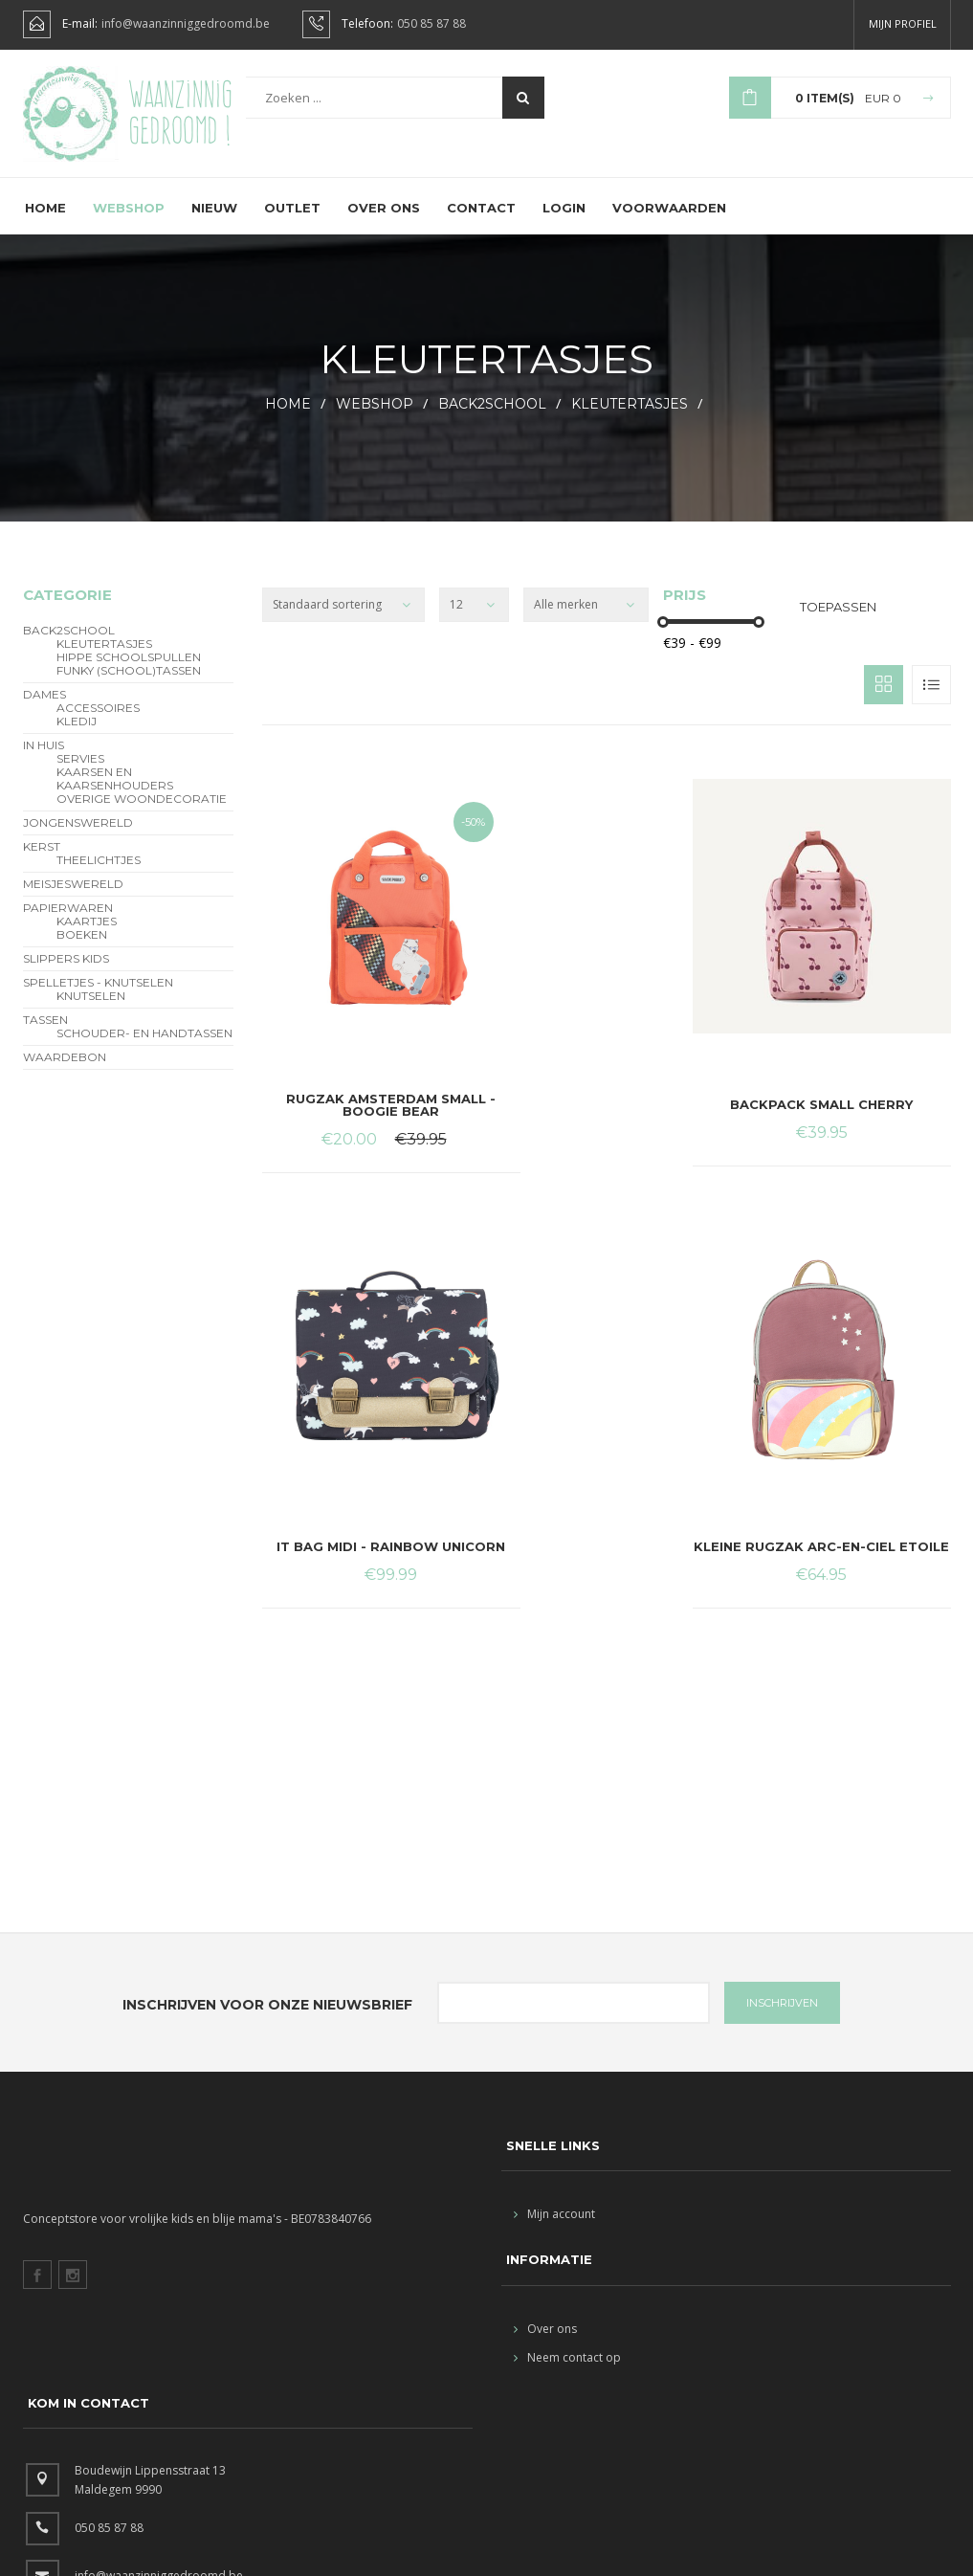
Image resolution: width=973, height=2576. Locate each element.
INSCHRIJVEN (782, 2016)
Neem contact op (567, 2370)
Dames (44, 708)
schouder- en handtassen (144, 1047)
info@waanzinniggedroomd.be (185, 24)
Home (45, 221)
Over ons (383, 221)
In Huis (43, 759)
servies (80, 772)
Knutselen (90, 1009)
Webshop (129, 221)
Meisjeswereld (73, 897)
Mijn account (554, 2227)
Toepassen (838, 620)
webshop (374, 417)
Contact (481, 221)
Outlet (292, 221)
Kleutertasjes (629, 417)
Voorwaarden (669, 221)
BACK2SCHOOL (492, 417)
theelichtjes (98, 873)
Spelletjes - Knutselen (98, 996)
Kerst (41, 860)
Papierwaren (68, 921)
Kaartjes (86, 935)
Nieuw (214, 221)
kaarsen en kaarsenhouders (114, 792)
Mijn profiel (903, 23)
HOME (288, 417)
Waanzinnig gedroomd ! (180, 113)
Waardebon (64, 1070)
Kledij (76, 735)
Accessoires (98, 721)
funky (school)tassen (128, 684)
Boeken (81, 948)
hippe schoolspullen (128, 670)
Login (564, 221)
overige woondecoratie (141, 812)
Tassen (45, 1033)
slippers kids (66, 972)
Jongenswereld (78, 836)
